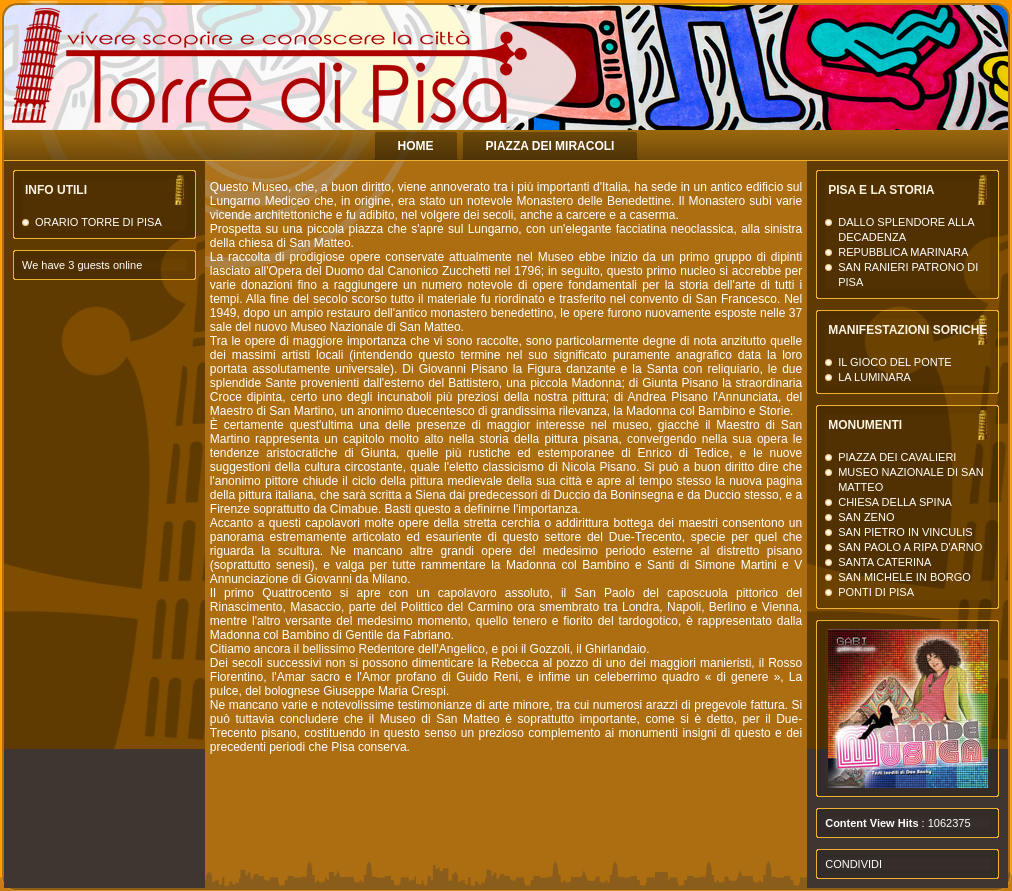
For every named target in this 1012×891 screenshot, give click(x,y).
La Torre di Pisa (814, 89)
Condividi (853, 864)
